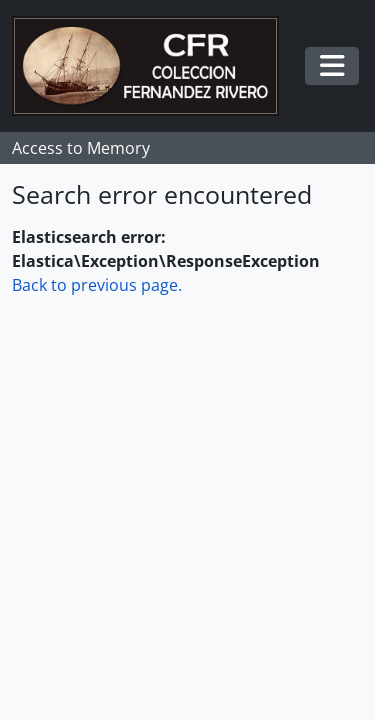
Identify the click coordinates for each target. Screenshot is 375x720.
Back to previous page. (97, 285)
